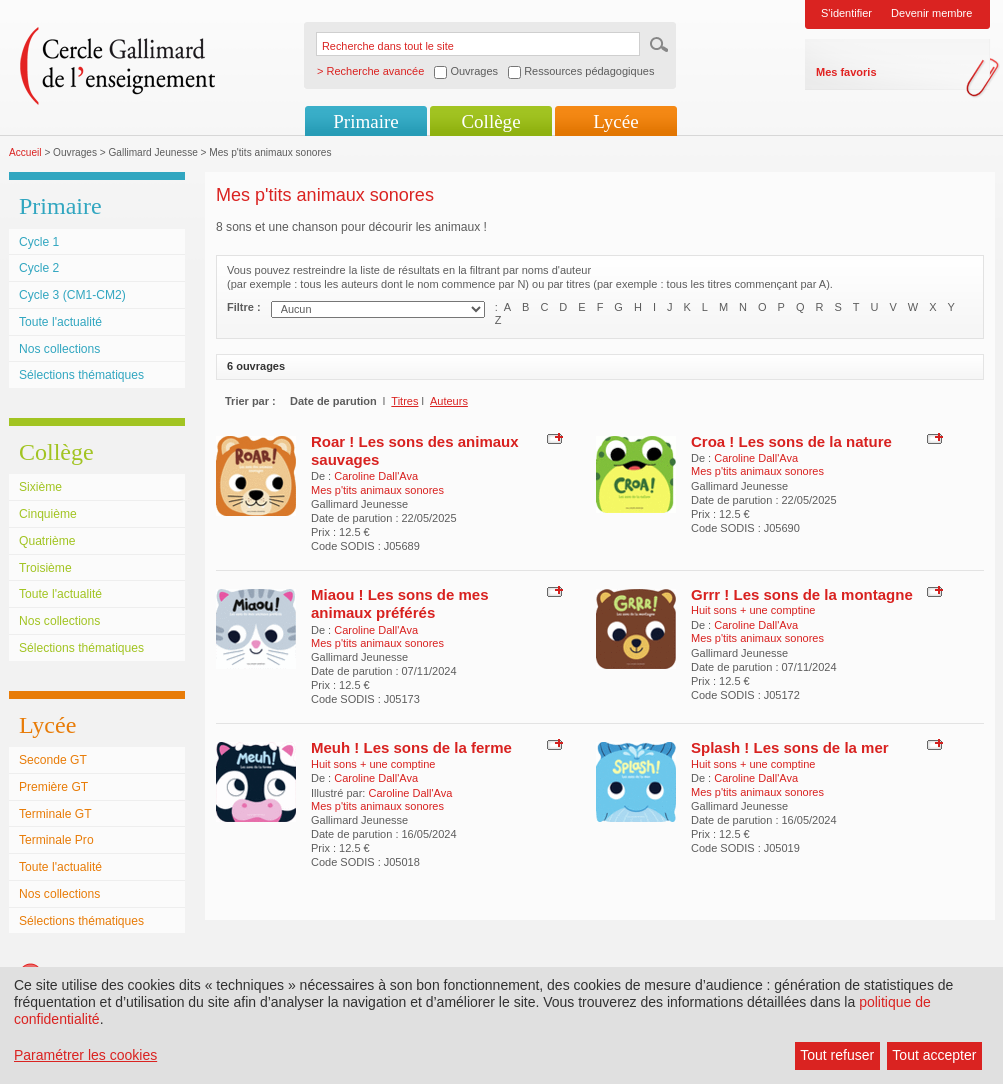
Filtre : (244, 307)
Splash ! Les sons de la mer (790, 747)
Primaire (365, 121)
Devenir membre (931, 13)
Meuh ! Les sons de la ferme (411, 747)
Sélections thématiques (81, 375)
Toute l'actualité (60, 322)
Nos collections (59, 349)
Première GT (53, 787)
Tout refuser (837, 1055)
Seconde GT (53, 760)
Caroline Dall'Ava (376, 476)
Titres (404, 401)
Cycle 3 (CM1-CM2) (72, 295)
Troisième (45, 568)
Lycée (615, 121)
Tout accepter (934, 1055)
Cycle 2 (39, 268)
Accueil (25, 152)
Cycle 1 (39, 242)
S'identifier (846, 13)
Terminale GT (55, 814)
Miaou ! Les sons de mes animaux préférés (400, 603)
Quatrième (47, 541)
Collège (490, 121)
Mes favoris (846, 72)
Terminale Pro (56, 840)
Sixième (40, 487)
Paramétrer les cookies (85, 1055)
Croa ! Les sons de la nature (791, 441)
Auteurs (449, 401)
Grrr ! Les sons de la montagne (802, 594)
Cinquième (48, 514)
